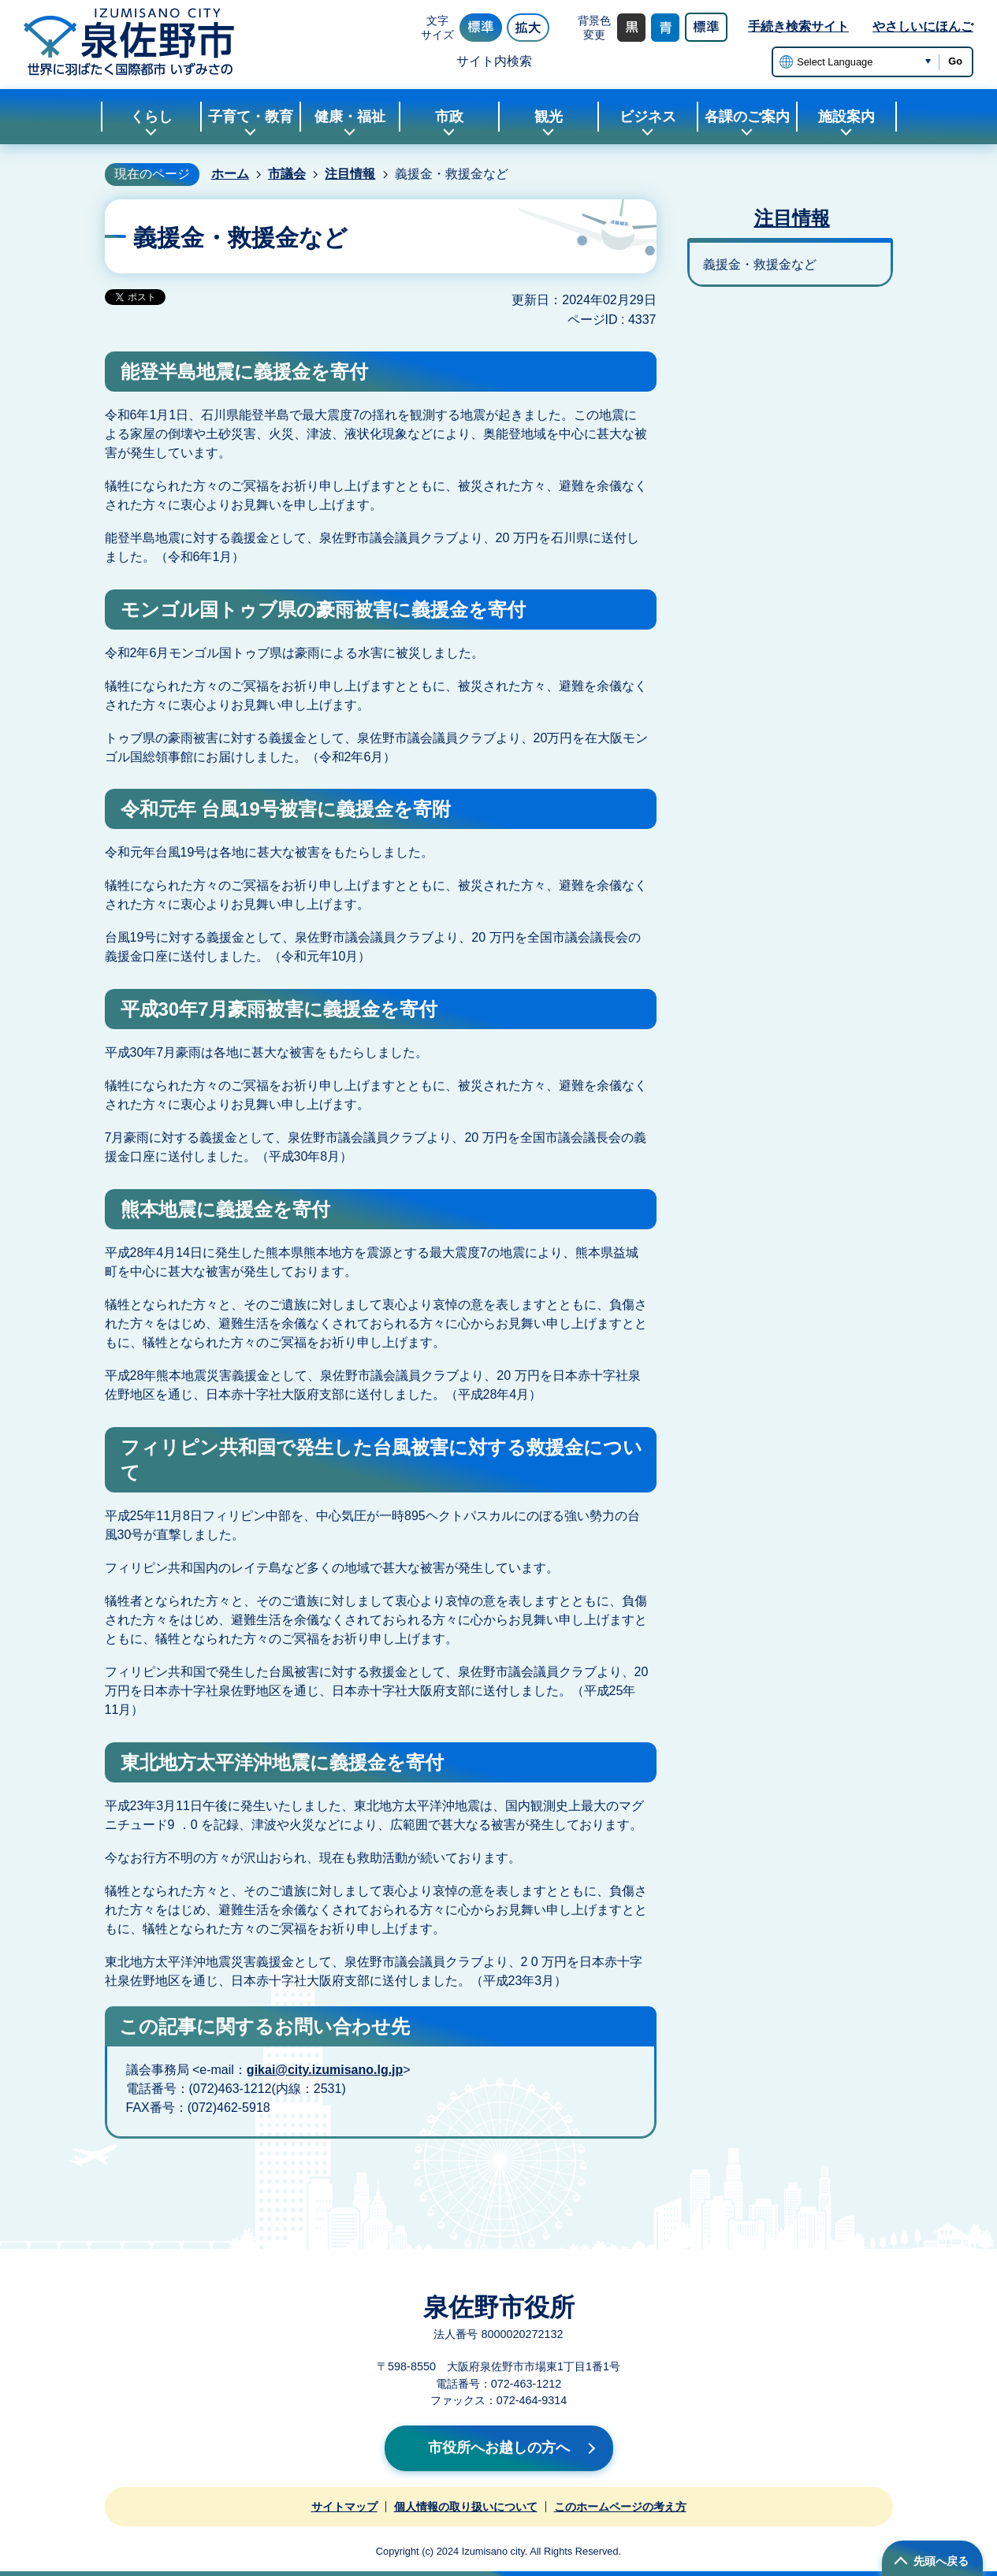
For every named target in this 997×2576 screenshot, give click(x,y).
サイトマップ (344, 2506)
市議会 (287, 173)
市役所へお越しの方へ (499, 2447)
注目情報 (350, 173)
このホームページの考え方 (620, 2506)
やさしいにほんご (922, 26)
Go (955, 61)
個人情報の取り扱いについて (466, 2506)
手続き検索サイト (798, 26)
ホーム (230, 173)
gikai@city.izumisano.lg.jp (325, 2069)
